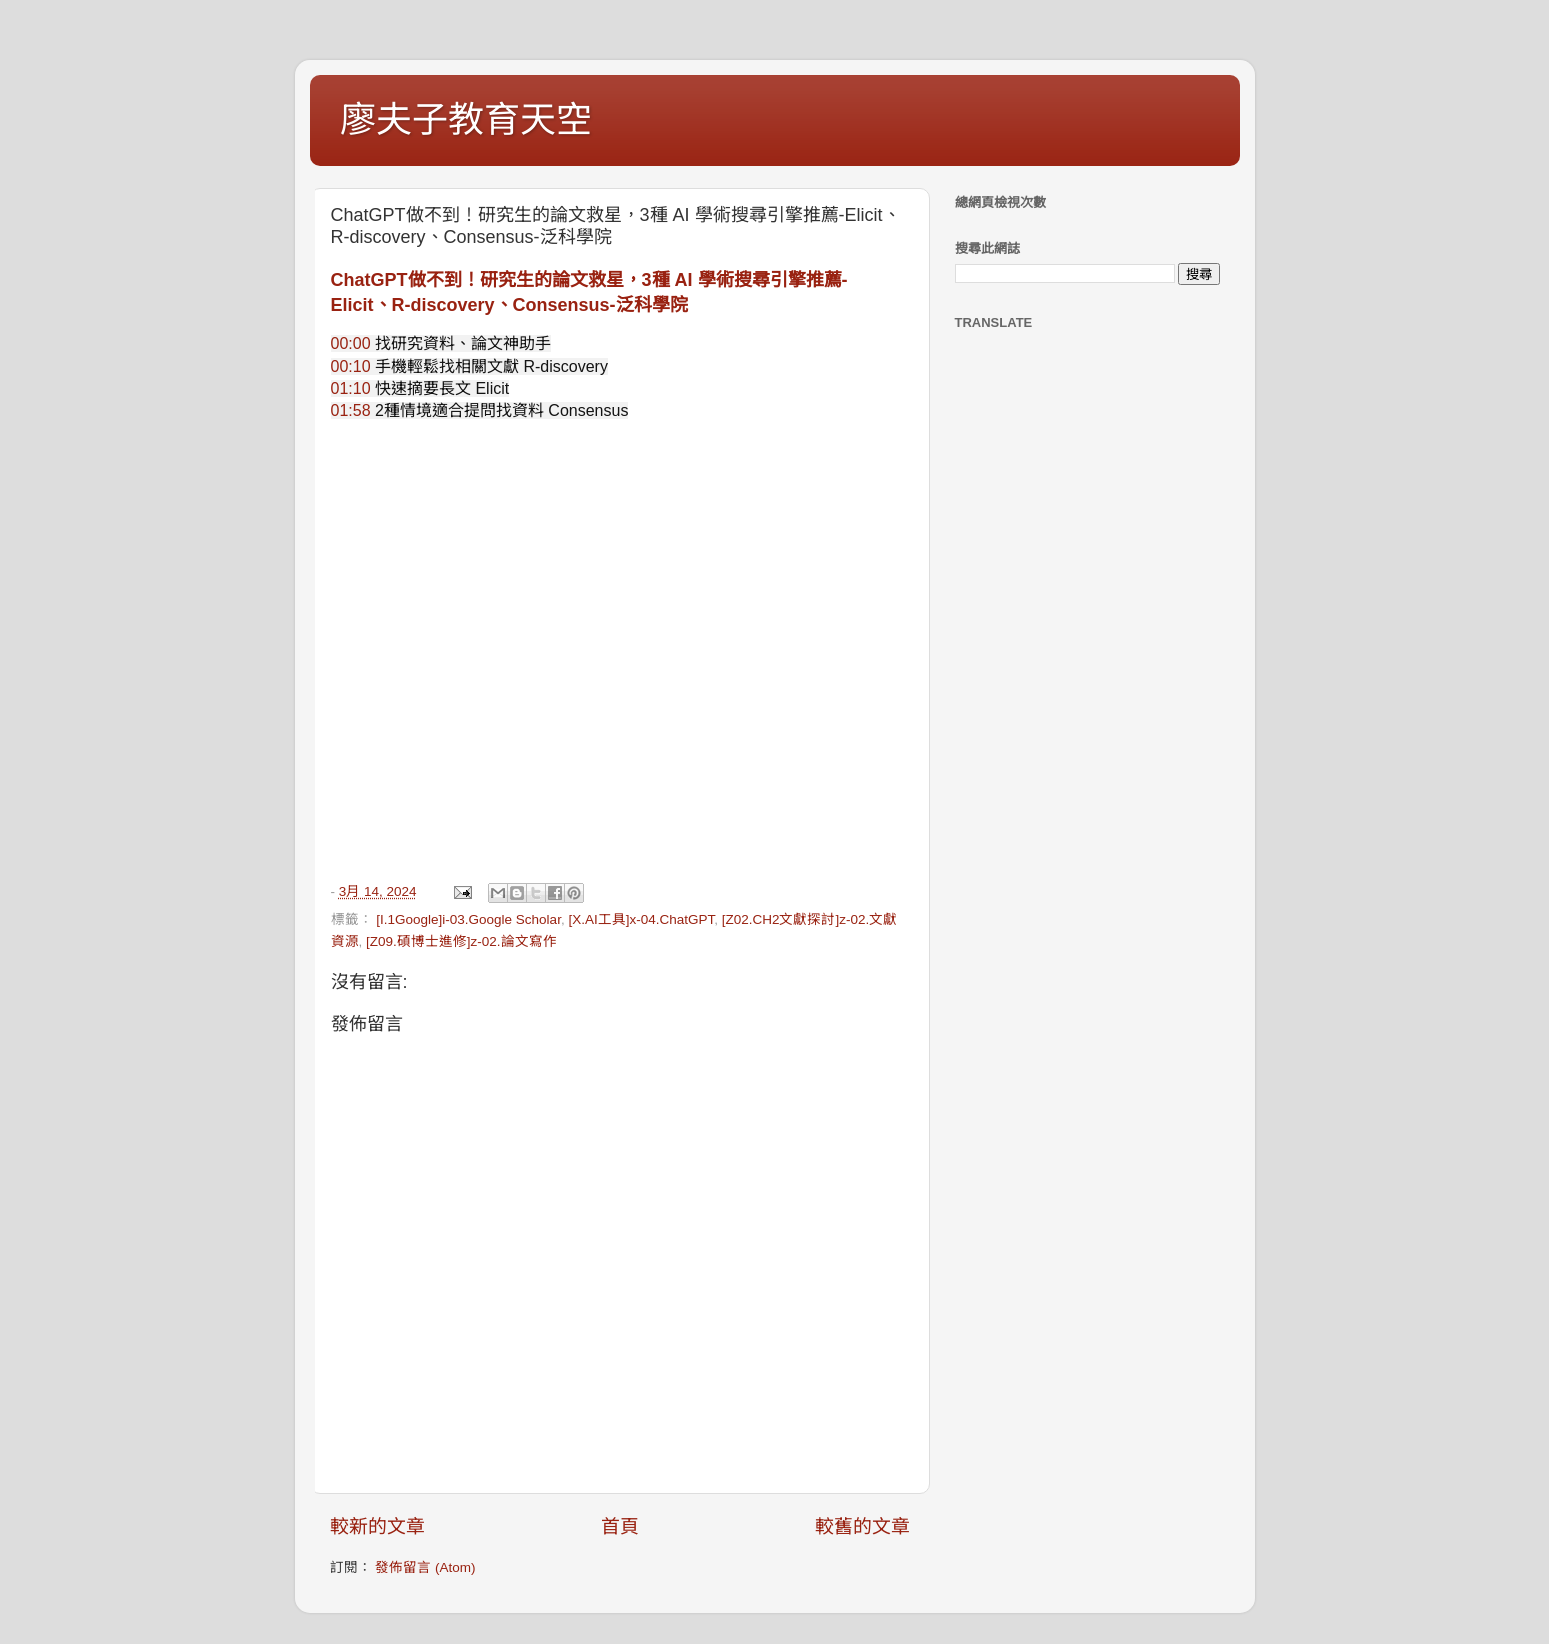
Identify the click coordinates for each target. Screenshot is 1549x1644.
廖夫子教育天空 (466, 119)
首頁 (620, 1526)
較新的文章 (377, 1526)
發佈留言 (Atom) (425, 1567)
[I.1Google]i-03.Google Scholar (468, 919)
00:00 (351, 343)
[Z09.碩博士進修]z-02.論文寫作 (461, 941)
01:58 (351, 410)
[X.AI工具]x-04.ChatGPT (641, 919)
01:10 (351, 388)
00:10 (351, 366)
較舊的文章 (862, 1526)
